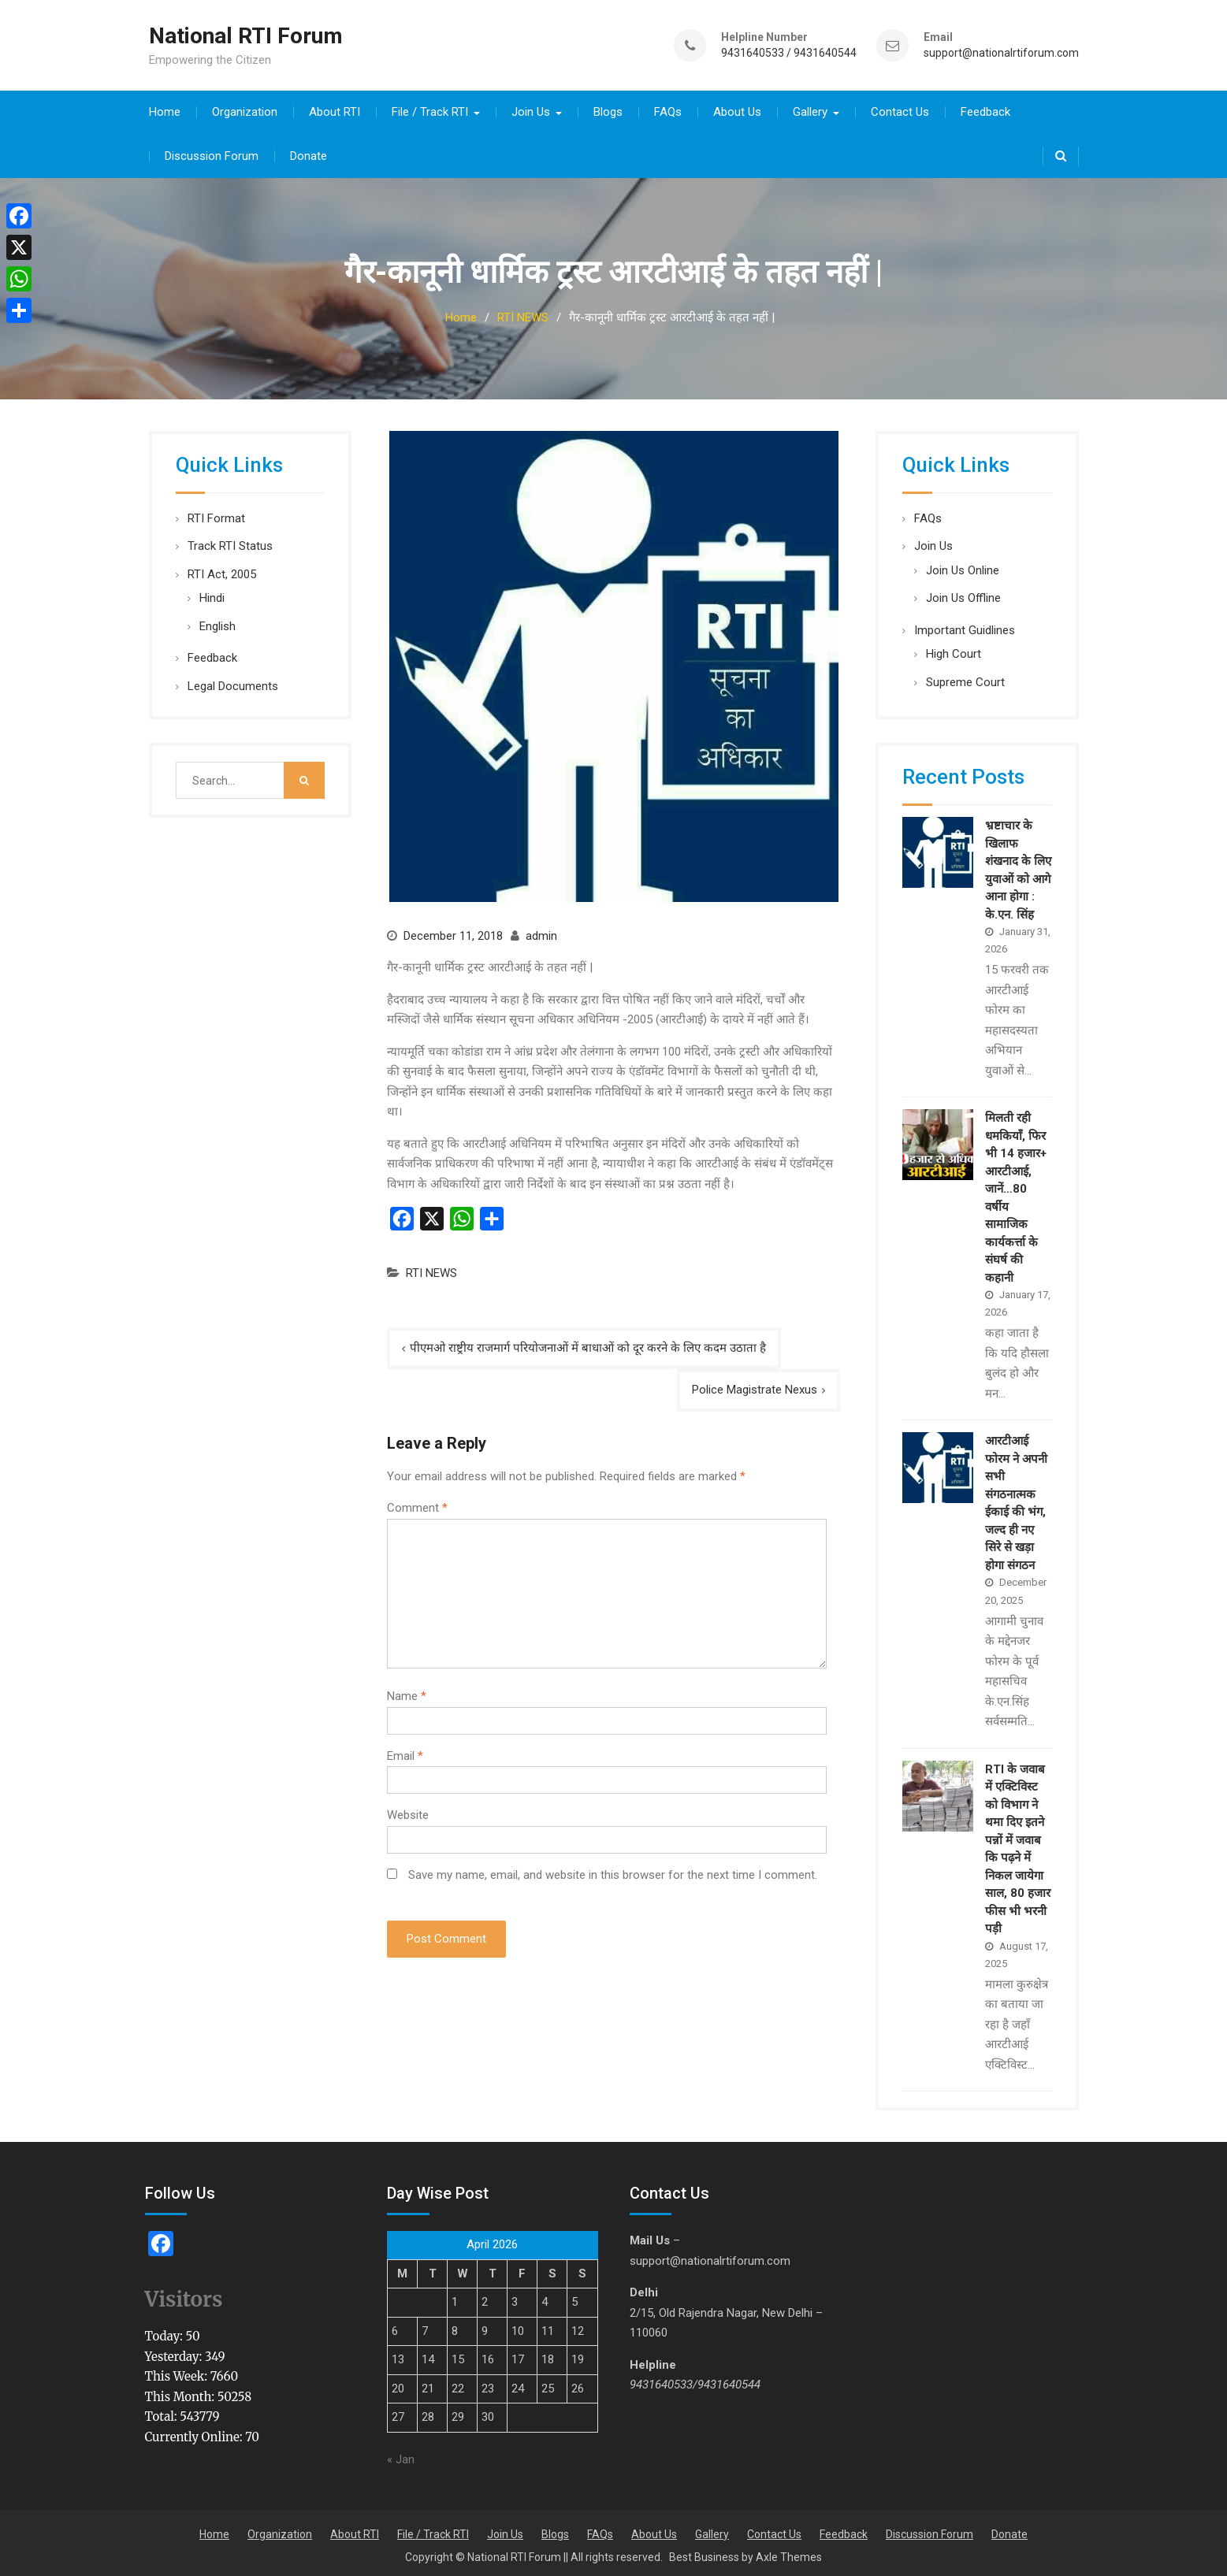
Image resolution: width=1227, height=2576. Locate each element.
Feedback (985, 109)
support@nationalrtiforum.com (1001, 51)
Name (406, 1694)
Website (408, 1813)
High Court (953, 651)
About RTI (334, 109)
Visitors (184, 2297)
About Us (737, 109)
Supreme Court (965, 679)
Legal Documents (233, 683)
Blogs (608, 109)
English (217, 623)
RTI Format (216, 515)
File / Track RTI (430, 109)
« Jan (401, 2457)
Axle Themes (789, 2554)
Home (164, 109)
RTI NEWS (431, 1271)
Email (405, 1753)
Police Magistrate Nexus (754, 1387)
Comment (417, 1505)
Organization (244, 109)
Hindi (212, 595)
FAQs (668, 109)
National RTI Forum (246, 34)
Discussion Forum (211, 153)
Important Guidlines (964, 627)
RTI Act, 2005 (222, 571)
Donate (308, 153)
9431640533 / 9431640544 (789, 51)
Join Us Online (962, 567)
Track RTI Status (230, 543)
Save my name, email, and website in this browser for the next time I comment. (612, 1872)
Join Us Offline (963, 595)
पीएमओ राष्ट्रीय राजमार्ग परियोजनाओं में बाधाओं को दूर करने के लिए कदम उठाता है (588, 1345)
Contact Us (900, 109)
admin (541, 933)
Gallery (810, 109)
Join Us (530, 109)
